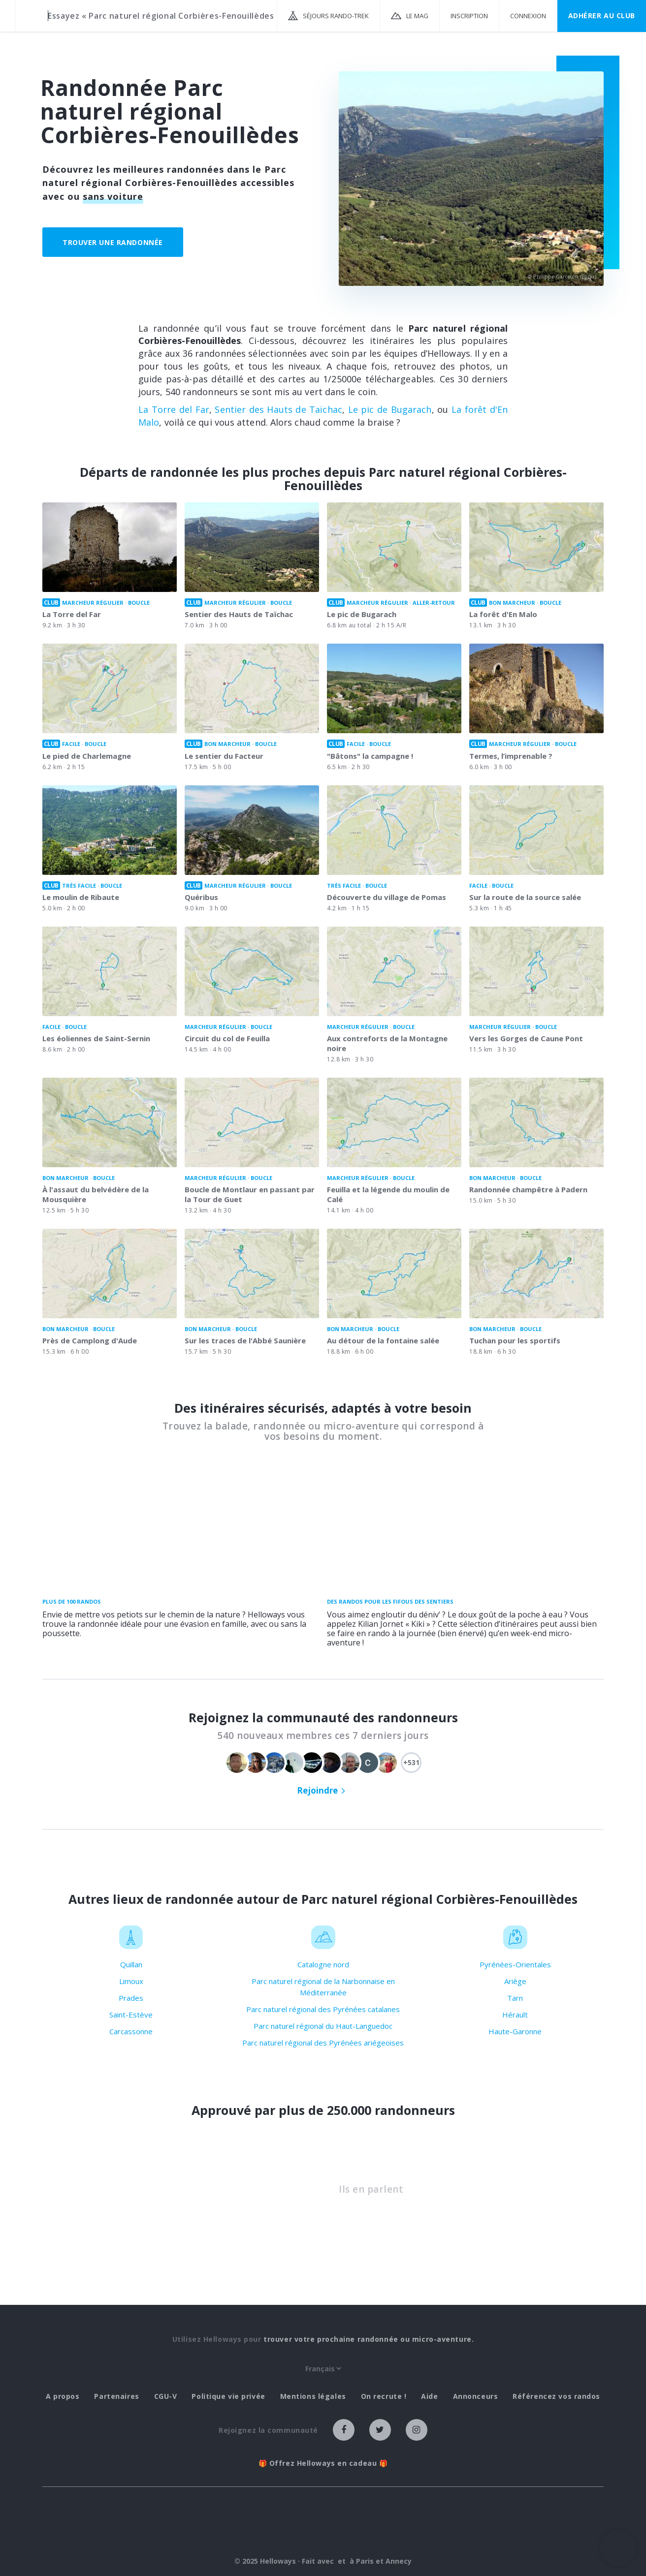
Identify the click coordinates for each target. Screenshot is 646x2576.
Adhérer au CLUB (601, 15)
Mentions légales (313, 2396)
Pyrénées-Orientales (515, 1964)
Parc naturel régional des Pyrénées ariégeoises (323, 2043)
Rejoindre (317, 1790)
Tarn (515, 1998)
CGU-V (165, 2396)
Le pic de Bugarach (390, 409)
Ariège (515, 1981)
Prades (131, 1998)
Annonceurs (475, 2396)
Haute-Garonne (515, 2031)
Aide (429, 2396)
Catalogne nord (323, 1964)
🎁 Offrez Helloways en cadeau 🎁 (323, 2463)
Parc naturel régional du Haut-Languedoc (323, 2026)
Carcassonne (131, 2031)
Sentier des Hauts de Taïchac (278, 409)
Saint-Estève (131, 2014)
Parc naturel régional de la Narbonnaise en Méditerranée (323, 1986)
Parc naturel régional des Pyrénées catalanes (323, 2009)
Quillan (131, 1964)
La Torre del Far (173, 409)
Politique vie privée (228, 2396)
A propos (62, 2396)
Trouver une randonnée (113, 242)
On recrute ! (384, 2396)
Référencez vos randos (556, 2396)
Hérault (515, 2014)
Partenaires (116, 2396)
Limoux (131, 1981)
